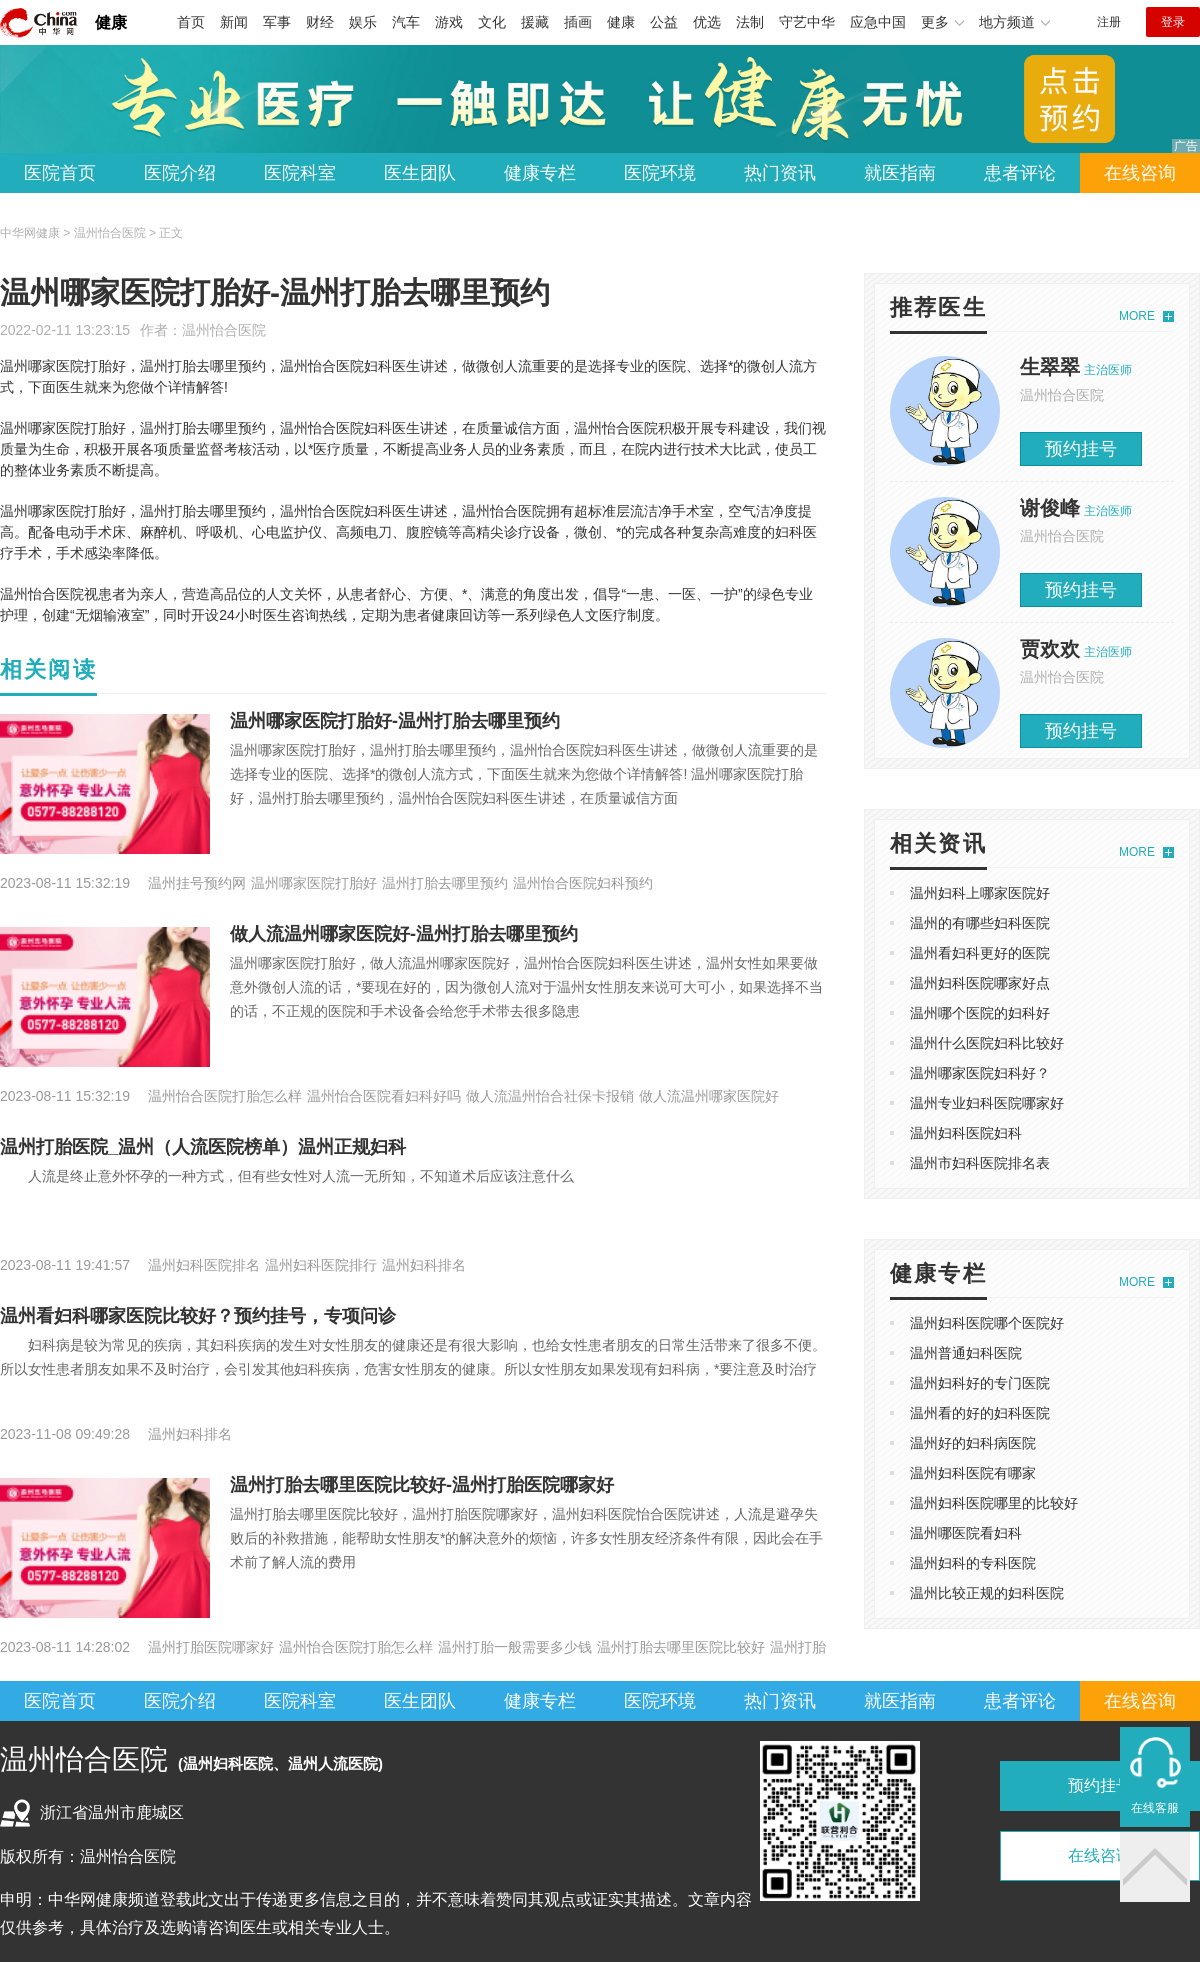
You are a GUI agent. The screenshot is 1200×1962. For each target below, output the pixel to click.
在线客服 (1155, 1808)
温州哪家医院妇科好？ (980, 1073)
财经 (320, 22)
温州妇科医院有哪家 (973, 1473)
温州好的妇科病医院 (973, 1443)
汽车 (406, 22)
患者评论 (1020, 173)
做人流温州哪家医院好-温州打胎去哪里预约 (404, 934)
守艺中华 (807, 22)
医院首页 (60, 173)
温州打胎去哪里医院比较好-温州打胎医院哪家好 (422, 1485)
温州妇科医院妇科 (966, 1133)
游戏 (449, 22)
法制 (750, 22)
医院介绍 (180, 173)
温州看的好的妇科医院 (980, 1413)
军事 (277, 22)
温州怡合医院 (224, 330)
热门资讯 (780, 173)
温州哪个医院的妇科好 (980, 1013)
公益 (664, 22)
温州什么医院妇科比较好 (987, 1043)
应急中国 (878, 22)
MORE (1137, 316)
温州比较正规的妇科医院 (987, 1593)
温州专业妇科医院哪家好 (987, 1103)
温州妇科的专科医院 (973, 1563)
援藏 (535, 22)
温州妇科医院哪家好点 (980, 983)
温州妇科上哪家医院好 (980, 893)
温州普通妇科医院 (966, 1353)
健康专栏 (540, 173)
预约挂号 (1081, 449)
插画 (578, 22)
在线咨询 (1140, 173)
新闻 (234, 22)
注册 (1109, 22)
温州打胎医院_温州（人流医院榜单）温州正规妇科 (203, 1147)
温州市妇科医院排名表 (980, 1163)
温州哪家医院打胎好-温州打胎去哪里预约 (395, 721)
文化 (492, 22)
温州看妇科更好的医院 (980, 953)
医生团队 (420, 173)
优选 (707, 22)
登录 (1173, 22)
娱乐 (363, 22)
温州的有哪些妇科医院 (980, 923)
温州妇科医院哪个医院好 (987, 1323)
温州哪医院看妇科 (966, 1533)
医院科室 (300, 173)
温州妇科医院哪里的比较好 (994, 1503)
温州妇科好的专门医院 (980, 1383)
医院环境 (660, 173)
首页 (191, 22)
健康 (111, 22)
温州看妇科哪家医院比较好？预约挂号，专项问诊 (198, 1316)
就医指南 (900, 173)
